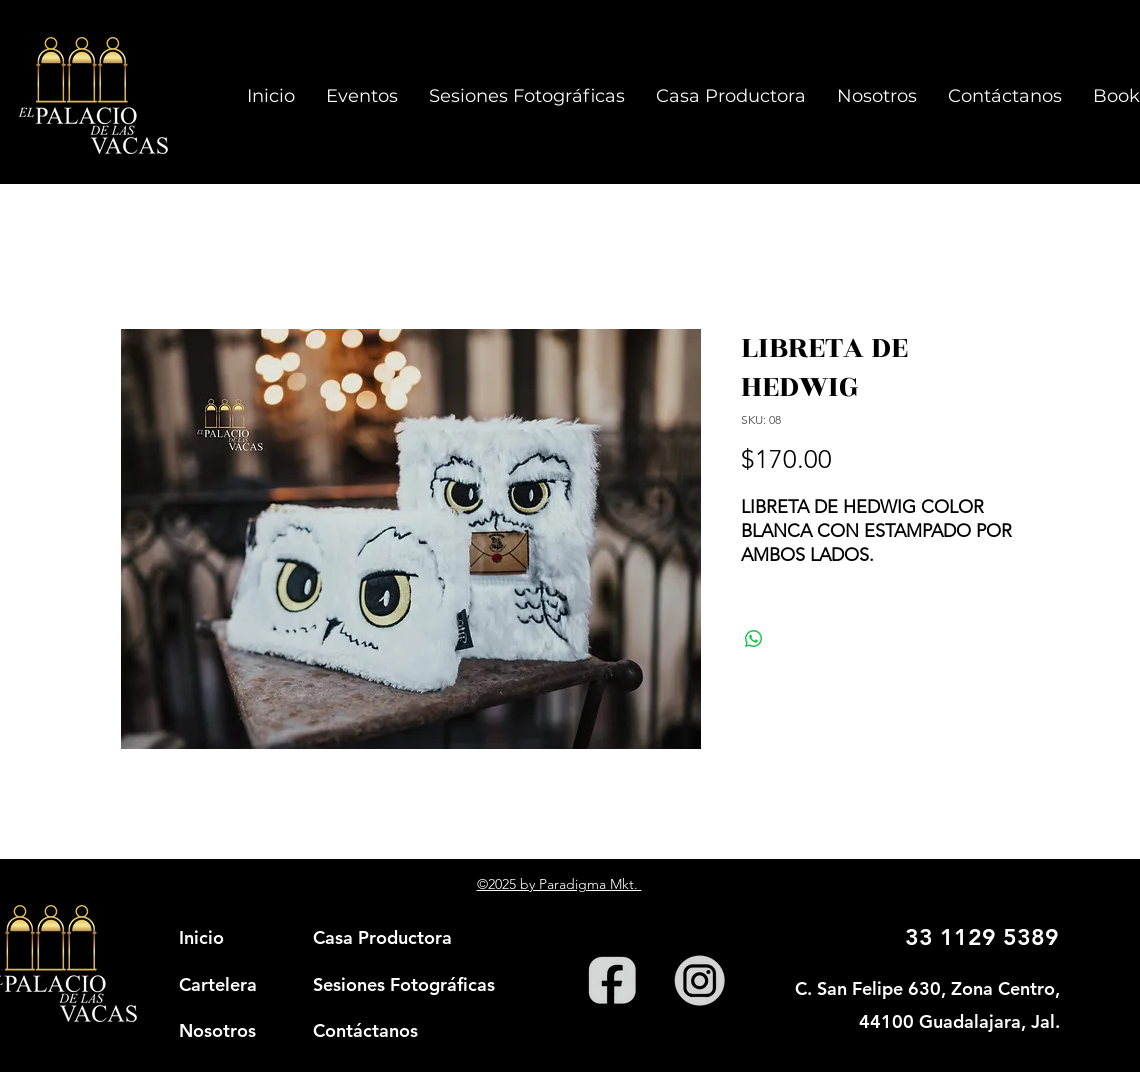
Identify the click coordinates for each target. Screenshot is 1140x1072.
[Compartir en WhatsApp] (754, 639)
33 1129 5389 (982, 937)
